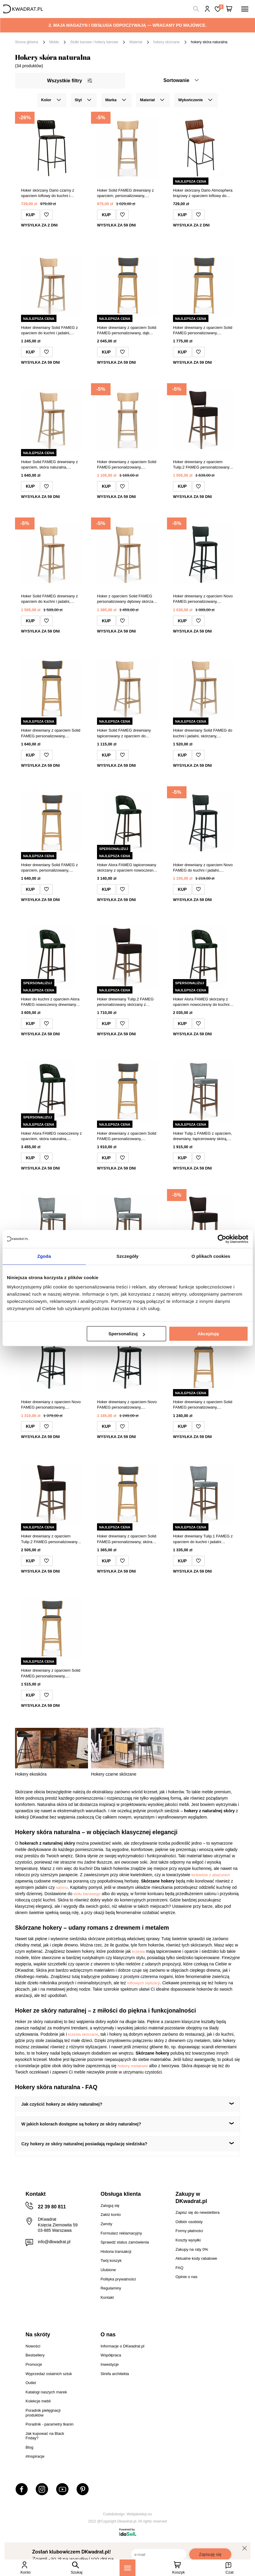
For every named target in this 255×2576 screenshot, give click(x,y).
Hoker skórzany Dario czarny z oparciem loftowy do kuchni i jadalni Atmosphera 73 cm (47, 193)
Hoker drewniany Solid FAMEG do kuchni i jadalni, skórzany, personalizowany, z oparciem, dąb (202, 733)
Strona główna (26, 42)
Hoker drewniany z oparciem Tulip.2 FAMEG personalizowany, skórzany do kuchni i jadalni (201, 465)
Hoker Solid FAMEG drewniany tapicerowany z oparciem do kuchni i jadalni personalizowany (125, 733)
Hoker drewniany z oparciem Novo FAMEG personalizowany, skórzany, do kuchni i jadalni (127, 1405)
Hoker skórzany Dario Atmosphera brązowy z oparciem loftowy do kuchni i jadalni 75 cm (202, 193)
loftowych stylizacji (143, 1983)
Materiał (135, 42)
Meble (54, 42)
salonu (62, 1887)
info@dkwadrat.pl (54, 2241)
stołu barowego (87, 1894)
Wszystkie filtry (69, 80)
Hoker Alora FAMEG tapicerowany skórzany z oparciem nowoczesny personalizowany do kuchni (126, 868)
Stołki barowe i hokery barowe (94, 42)
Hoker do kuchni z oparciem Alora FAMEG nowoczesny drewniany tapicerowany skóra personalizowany (50, 1002)
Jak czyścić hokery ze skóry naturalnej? (61, 2104)
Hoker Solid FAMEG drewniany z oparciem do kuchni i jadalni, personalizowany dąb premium (49, 599)
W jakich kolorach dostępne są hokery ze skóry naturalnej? (81, 2124)
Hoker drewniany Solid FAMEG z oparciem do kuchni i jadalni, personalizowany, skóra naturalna (50, 330)
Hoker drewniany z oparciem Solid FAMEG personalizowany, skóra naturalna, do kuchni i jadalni (126, 1539)
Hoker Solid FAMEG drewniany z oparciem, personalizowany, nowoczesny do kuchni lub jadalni (126, 193)
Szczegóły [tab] (127, 1256)
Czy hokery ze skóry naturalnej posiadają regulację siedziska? (84, 2143)
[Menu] (127, 2567)
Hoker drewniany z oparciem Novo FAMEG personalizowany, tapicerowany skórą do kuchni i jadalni (51, 1405)
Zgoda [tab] (44, 1256)
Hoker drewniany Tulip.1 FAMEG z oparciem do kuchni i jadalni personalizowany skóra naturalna (203, 1539)
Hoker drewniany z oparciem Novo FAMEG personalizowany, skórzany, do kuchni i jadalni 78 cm (203, 599)
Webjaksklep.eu (139, 2514)
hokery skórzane (166, 42)
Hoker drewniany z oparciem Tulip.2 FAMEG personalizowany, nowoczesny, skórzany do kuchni (49, 1539)
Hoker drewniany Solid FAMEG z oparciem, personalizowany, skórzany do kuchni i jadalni (49, 868)
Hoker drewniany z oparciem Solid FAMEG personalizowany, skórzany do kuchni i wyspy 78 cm (126, 1136)
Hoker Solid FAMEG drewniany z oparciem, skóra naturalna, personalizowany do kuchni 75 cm (50, 465)
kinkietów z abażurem (210, 1875)
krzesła (138, 1951)
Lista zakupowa (221, 7)
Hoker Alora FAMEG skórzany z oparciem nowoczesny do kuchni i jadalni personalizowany (202, 1002)
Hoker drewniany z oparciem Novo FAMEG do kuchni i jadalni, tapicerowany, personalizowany (203, 868)
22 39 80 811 (52, 2206)
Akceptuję (208, 1333)
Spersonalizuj (126, 1333)
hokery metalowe (133, 2066)
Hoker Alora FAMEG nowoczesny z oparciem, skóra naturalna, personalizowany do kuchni (51, 1136)
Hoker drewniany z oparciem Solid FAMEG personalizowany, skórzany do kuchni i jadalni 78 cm (202, 1405)
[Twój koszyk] (229, 9)
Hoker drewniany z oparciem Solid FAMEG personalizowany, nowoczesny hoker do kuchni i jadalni (202, 330)
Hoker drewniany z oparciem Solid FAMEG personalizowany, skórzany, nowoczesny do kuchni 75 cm (126, 465)
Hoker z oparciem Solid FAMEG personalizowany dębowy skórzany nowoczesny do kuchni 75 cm (127, 599)
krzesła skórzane (83, 2034)
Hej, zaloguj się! (207, 9)
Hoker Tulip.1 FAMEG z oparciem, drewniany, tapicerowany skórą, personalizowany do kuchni (202, 1136)
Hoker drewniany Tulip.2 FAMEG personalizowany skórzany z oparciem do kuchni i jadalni (125, 1002)
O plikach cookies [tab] (211, 1256)
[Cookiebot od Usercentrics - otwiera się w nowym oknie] (222, 1238)
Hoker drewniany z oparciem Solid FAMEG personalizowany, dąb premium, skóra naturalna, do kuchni (126, 330)
